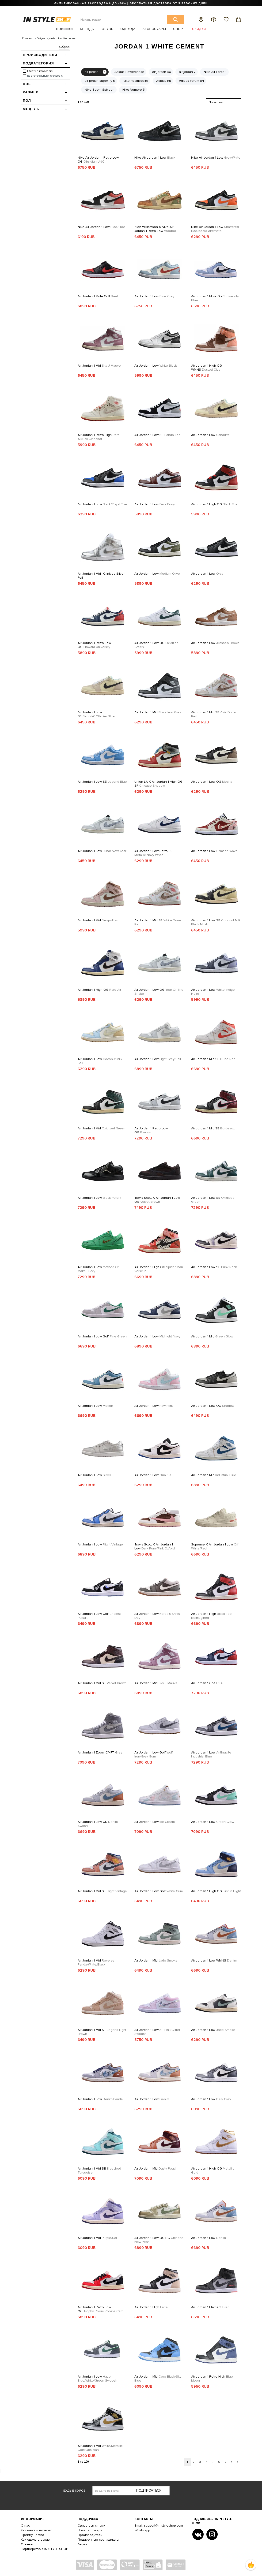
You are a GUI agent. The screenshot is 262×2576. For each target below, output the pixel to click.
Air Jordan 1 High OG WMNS (206, 368)
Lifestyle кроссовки (40, 71)
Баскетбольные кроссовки (45, 76)
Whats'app (142, 2530)
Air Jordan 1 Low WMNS (214, 1960)
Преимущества (32, 2535)
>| (238, 2462)
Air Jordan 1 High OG (214, 504)
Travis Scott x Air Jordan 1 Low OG (157, 1200)
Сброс (64, 47)
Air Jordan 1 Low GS (98, 1824)
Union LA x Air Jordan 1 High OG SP (158, 784)
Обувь (108, 29)
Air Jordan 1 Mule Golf (98, 296)
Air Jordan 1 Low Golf (102, 1336)
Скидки (199, 29)
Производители (90, 2535)
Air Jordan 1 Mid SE (213, 714)
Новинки (64, 29)
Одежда (127, 29)
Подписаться (148, 2490)
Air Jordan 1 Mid (99, 366)
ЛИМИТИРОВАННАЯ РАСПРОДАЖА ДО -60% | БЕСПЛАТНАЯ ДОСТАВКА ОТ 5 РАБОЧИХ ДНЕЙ (131, 3)
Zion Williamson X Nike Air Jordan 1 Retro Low (155, 229)
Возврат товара (90, 2530)
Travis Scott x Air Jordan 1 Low (154, 1546)
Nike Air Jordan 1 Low (154, 158)
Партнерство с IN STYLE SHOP (44, 2549)
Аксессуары (154, 29)
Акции (82, 2544)
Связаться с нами (91, 2526)
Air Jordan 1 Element (210, 2307)
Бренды (87, 29)
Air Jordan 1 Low (154, 296)
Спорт (179, 29)
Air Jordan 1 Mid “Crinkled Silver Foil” (101, 576)
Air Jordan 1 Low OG (156, 645)
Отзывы (27, 2544)
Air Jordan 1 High (211, 1616)
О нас (25, 2526)
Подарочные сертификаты (98, 2540)
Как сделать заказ (35, 2540)
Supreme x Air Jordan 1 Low (214, 1546)
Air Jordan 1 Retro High (99, 437)
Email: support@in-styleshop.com (159, 2526)
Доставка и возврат (36, 2530)
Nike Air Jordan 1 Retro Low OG (98, 160)
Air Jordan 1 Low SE (157, 435)
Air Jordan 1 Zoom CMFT (100, 1752)
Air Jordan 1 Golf (207, 1683)
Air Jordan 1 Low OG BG (158, 2240)
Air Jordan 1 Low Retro (153, 853)
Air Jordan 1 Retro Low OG (94, 645)
